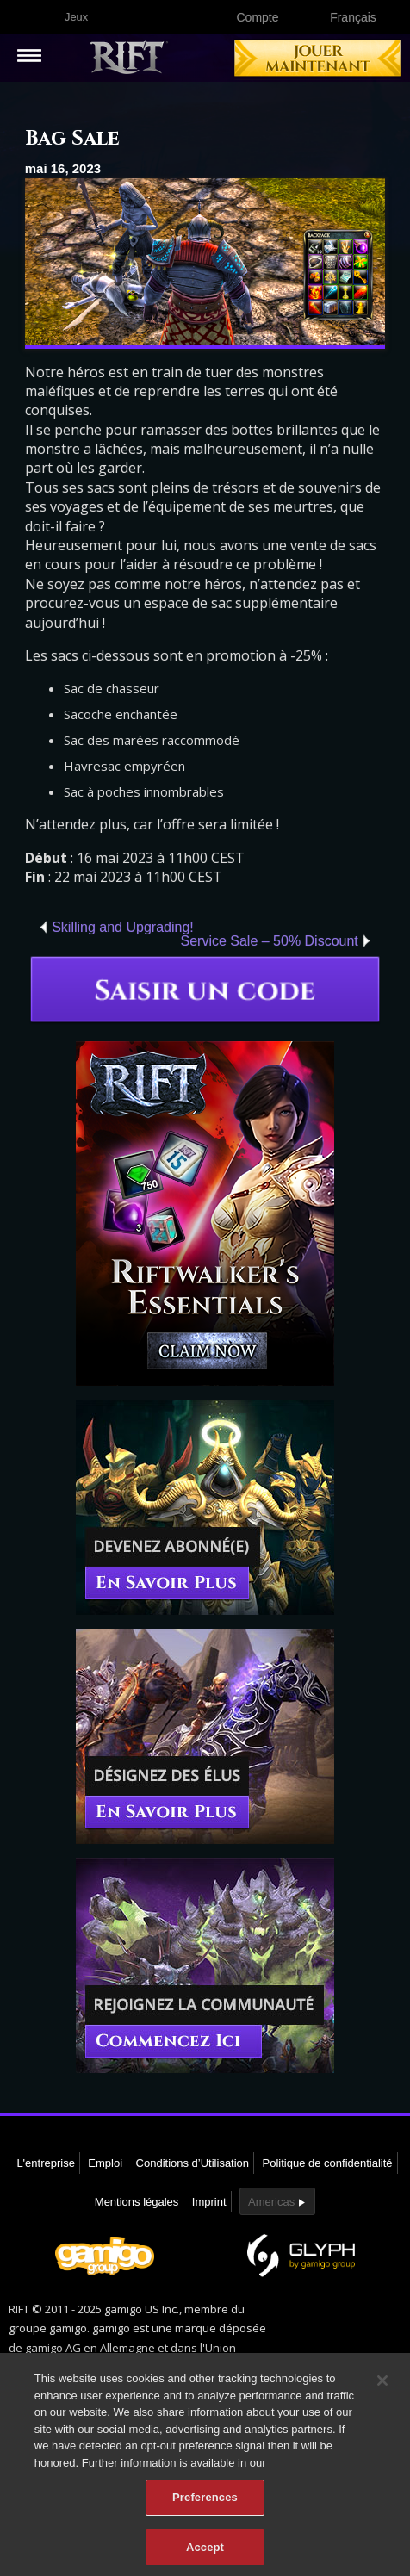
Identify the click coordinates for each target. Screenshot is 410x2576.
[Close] (382, 2386)
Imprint (209, 2201)
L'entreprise (45, 2163)
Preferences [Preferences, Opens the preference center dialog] (205, 2502)
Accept (205, 2552)
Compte (257, 17)
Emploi (105, 2163)
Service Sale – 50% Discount (268, 941)
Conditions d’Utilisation (193, 2163)
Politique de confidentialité (328, 2163)
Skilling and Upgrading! (123, 927)
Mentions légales (137, 2201)
